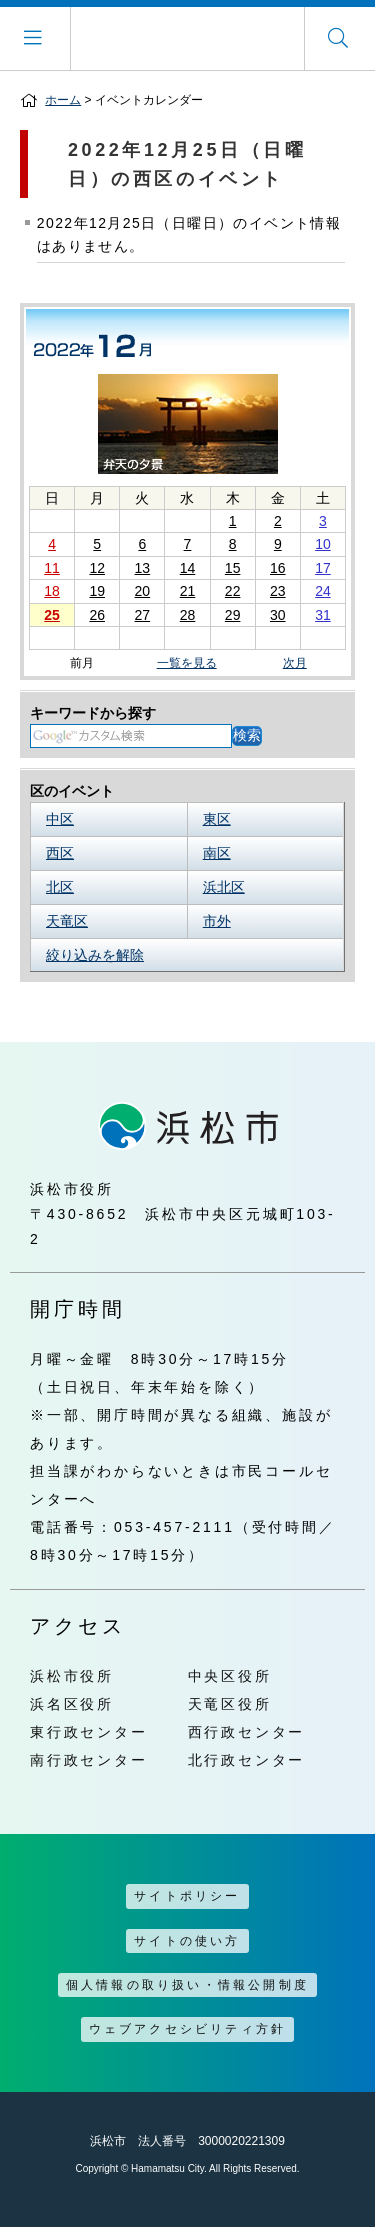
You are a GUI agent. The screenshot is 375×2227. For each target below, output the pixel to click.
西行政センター (247, 1732)
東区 (217, 819)
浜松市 (188, 38)
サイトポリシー (187, 1896)
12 (97, 568)
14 (188, 568)
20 (143, 591)
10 (323, 544)
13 (143, 568)
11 (52, 568)
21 (188, 591)
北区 (60, 887)
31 (323, 615)
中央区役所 (230, 1676)
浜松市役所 (72, 1676)
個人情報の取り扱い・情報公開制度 (187, 1985)
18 (52, 591)
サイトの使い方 (187, 1941)
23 (278, 591)
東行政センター (89, 1732)
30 (278, 615)
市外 (217, 921)
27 (143, 615)
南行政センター (89, 1760)
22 (233, 591)
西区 (60, 853)
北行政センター (247, 1760)
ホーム (63, 100)
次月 (295, 663)
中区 (60, 819)
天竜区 (67, 921)
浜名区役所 (72, 1704)
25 (52, 615)
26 (97, 615)
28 (188, 615)
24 (323, 591)
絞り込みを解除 (95, 955)
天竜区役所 (230, 1704)
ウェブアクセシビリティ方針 (188, 2029)
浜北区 (224, 887)
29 (233, 615)
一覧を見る (187, 663)
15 (233, 568)
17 (323, 568)
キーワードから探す (93, 713)
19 (97, 591)
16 (278, 568)
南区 (217, 853)
